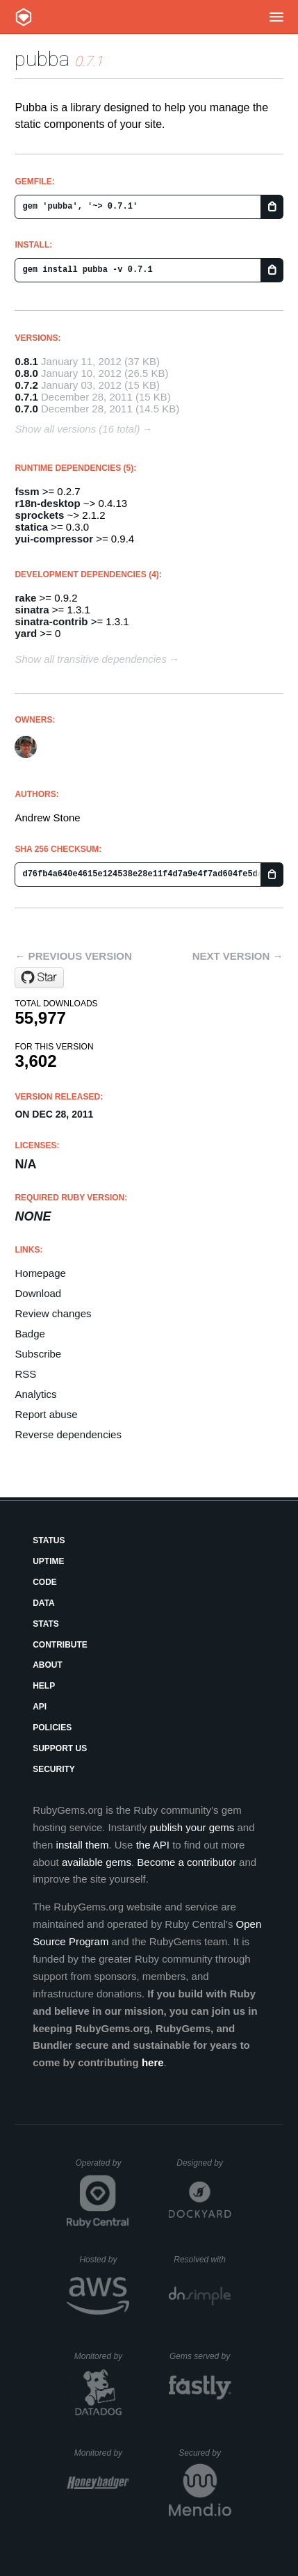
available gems (96, 1862)
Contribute (60, 1645)
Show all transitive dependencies (90, 659)
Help (44, 1686)
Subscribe (38, 1354)
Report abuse (46, 1414)
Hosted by (104, 2259)
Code (45, 1582)
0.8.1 (26, 361)
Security (54, 1769)
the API (152, 1845)
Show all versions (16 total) (77, 429)
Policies (52, 1727)
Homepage (40, 1273)
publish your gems (192, 1827)
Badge (29, 1333)
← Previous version (73, 956)
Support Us (60, 1748)
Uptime (48, 1561)
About (48, 1665)
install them (82, 1845)
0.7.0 (26, 408)
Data (44, 1603)
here (153, 2062)
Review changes (53, 1313)
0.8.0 (26, 373)
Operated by (102, 2167)
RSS (25, 1374)
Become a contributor (186, 1862)
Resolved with (202, 2259)
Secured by (205, 2453)
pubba (42, 59)
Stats (46, 1624)
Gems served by (200, 2356)
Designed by (203, 2163)
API (40, 1707)
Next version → (237, 956)
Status (49, 1540)
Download (38, 1293)
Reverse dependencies (68, 1434)
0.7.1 (26, 397)
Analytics (35, 1394)
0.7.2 (26, 385)
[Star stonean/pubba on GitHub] (39, 977)
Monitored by (102, 2356)
